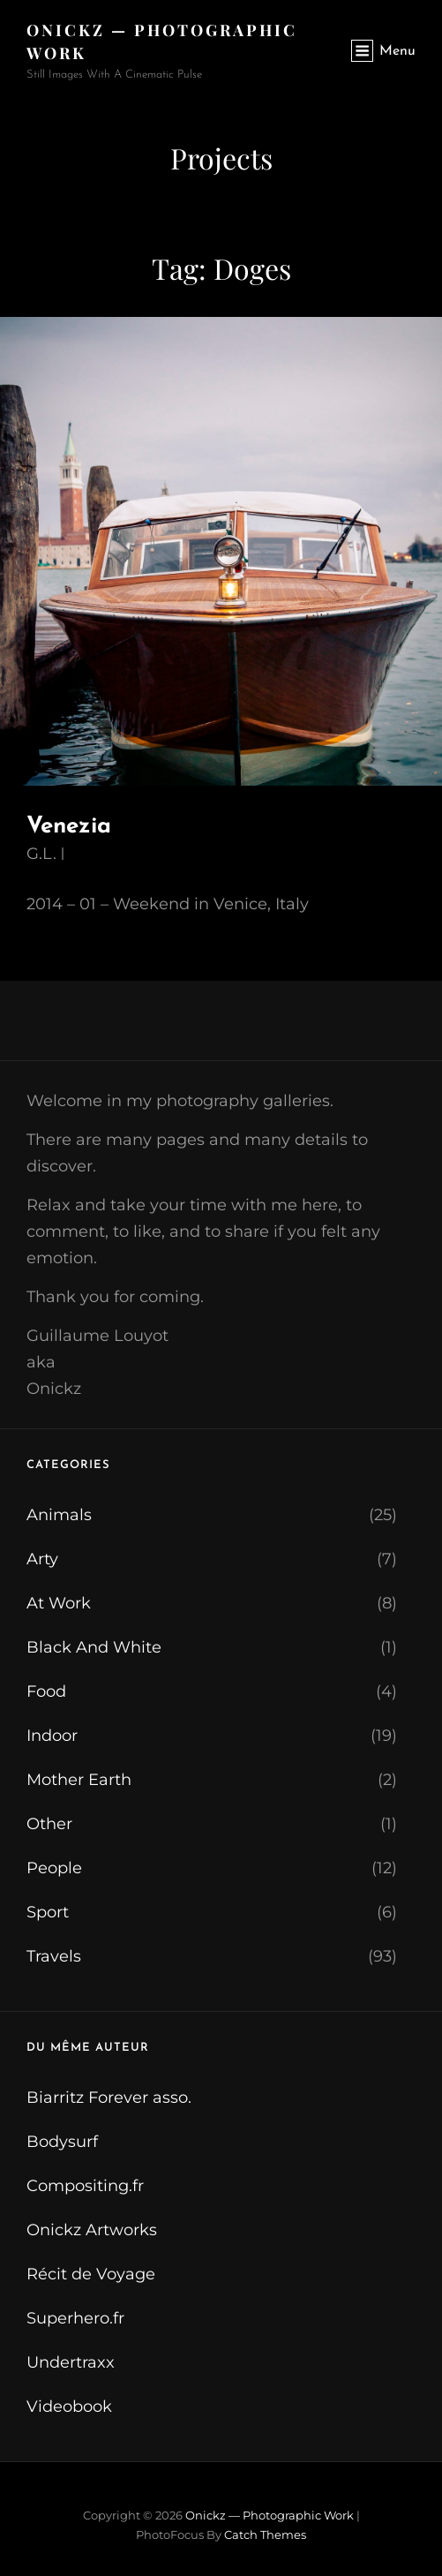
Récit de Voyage (90, 2274)
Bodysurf (62, 2141)
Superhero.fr (75, 2318)
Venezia (68, 827)
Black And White (93, 1647)
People (54, 1868)
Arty (42, 1559)
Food (46, 1691)
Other (49, 1824)
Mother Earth (78, 1779)
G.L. (41, 853)
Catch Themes (265, 2534)
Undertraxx (70, 2362)
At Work (58, 1603)
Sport (47, 1912)
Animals (59, 1515)
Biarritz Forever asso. (108, 2097)
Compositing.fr (85, 2186)
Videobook (69, 2406)
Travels (53, 1956)
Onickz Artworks (91, 2230)
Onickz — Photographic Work (269, 2515)
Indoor (52, 1735)
